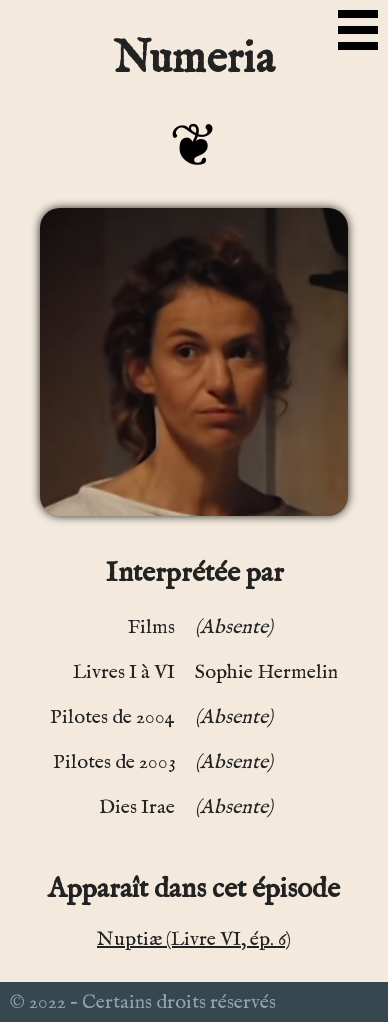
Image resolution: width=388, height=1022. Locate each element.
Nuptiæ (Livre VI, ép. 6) (194, 939)
